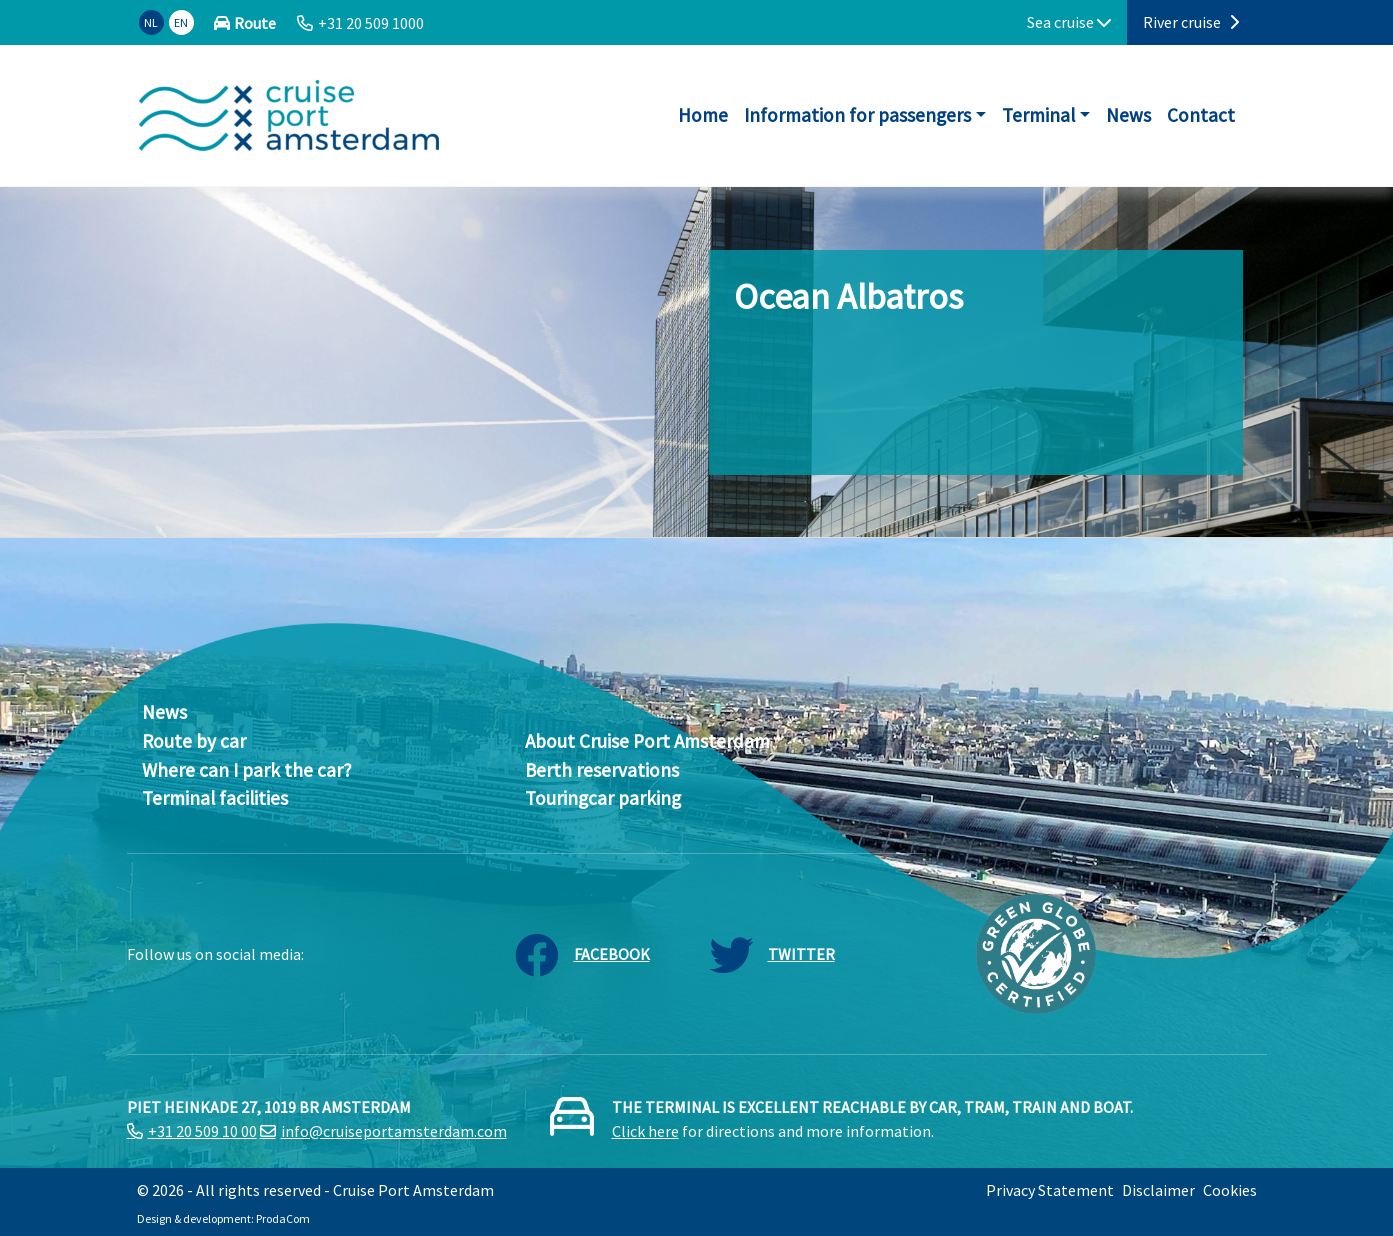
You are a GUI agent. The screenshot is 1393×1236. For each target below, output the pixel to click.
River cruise (1191, 22)
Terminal (1038, 115)
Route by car (194, 741)
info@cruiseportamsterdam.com (394, 1131)
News (1128, 115)
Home (703, 115)
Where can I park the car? (247, 770)
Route (255, 23)
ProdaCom (283, 1218)
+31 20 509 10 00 (202, 1131)
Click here (645, 1131)
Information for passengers (857, 115)
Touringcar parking (603, 798)
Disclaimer (1158, 1190)
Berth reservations (602, 770)
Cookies (1230, 1190)
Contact (1201, 115)
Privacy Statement (1050, 1190)
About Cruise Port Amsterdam (647, 741)
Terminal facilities (215, 798)
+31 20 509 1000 (371, 23)
